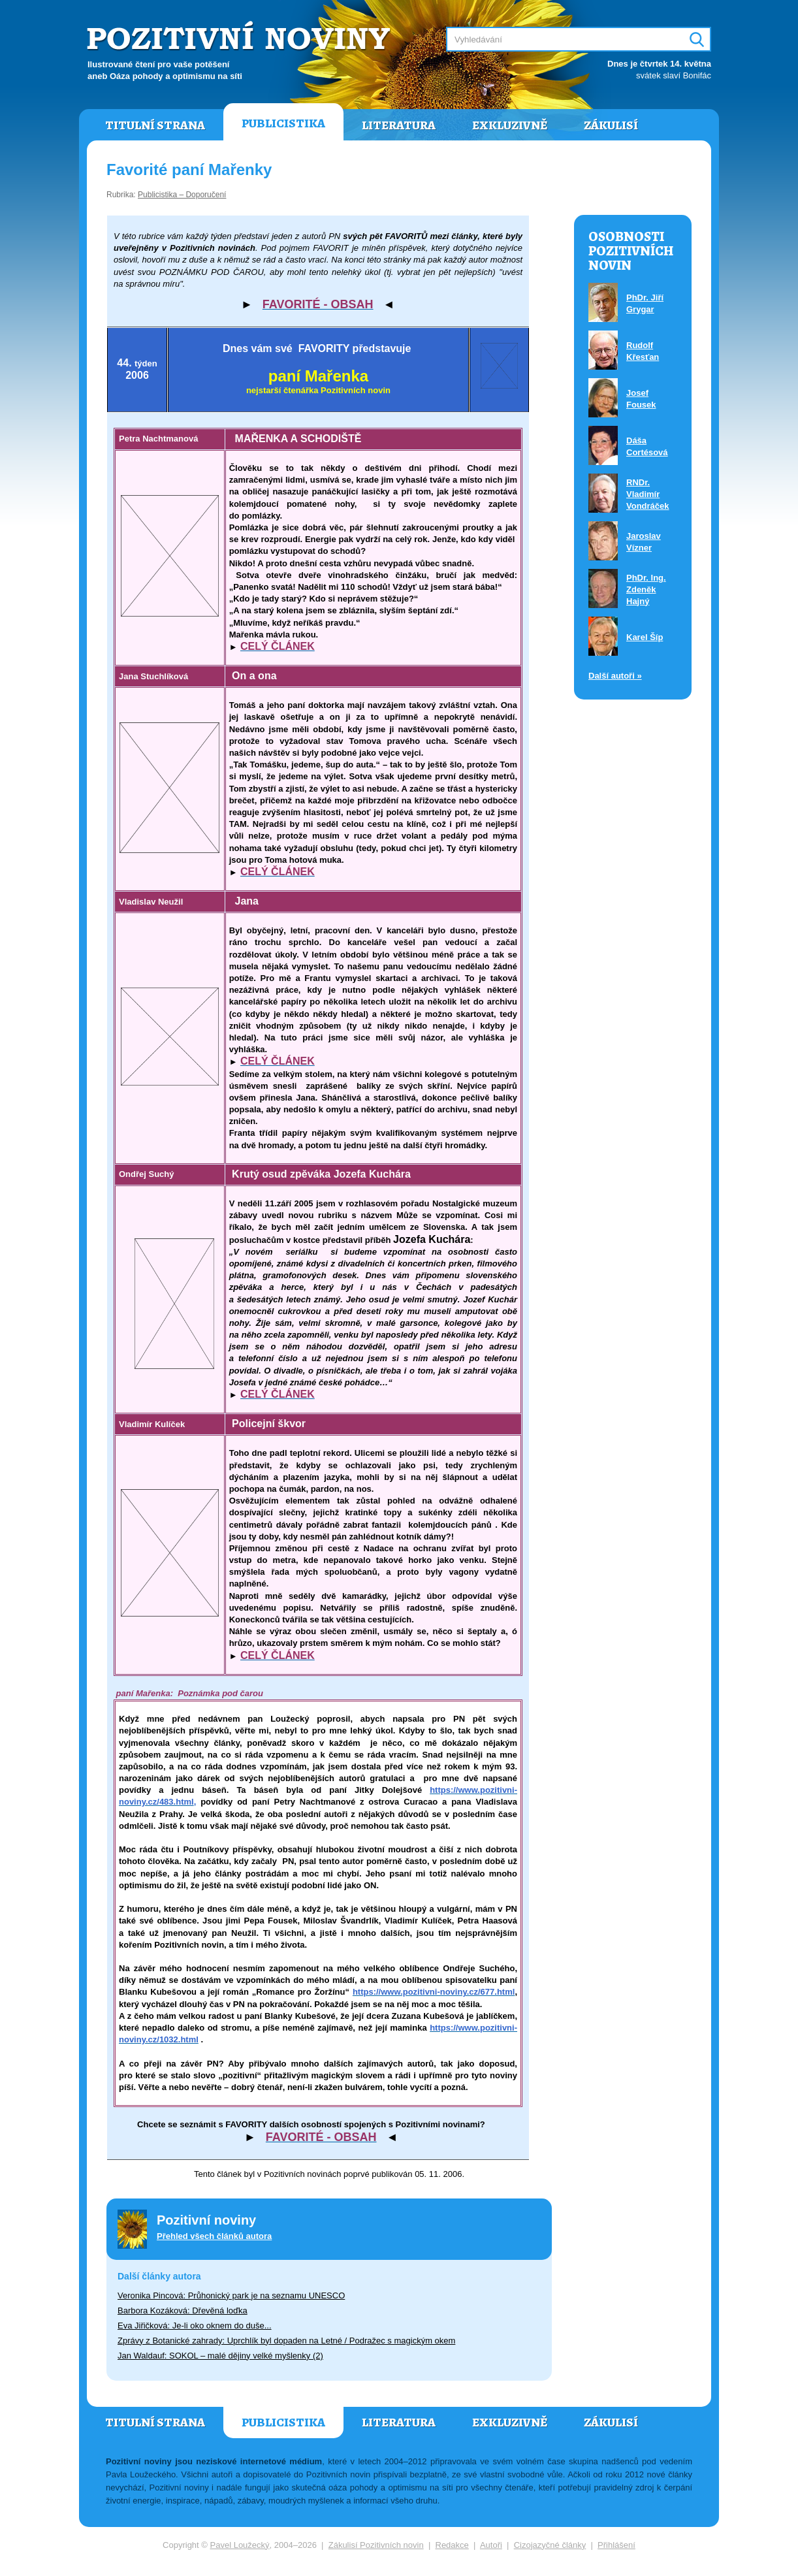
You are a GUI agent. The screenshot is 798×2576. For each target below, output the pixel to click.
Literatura (399, 125)
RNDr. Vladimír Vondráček (647, 494)
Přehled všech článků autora (214, 2236)
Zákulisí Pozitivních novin (376, 2545)
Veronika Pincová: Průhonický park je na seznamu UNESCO (231, 2295)
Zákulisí (611, 125)
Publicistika (283, 123)
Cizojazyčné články (550, 2545)
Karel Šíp (644, 637)
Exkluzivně (509, 125)
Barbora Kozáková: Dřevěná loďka (182, 2310)
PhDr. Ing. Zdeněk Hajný (646, 589)
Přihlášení (616, 2545)
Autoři (491, 2545)
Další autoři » (615, 676)
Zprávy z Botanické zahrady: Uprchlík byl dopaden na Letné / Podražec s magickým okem (286, 2340)
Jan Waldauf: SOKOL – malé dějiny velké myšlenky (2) (220, 2355)
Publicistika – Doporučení (182, 194)
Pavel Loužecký (240, 2545)
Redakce (452, 2545)
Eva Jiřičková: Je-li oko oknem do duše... (195, 2325)
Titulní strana (155, 125)
